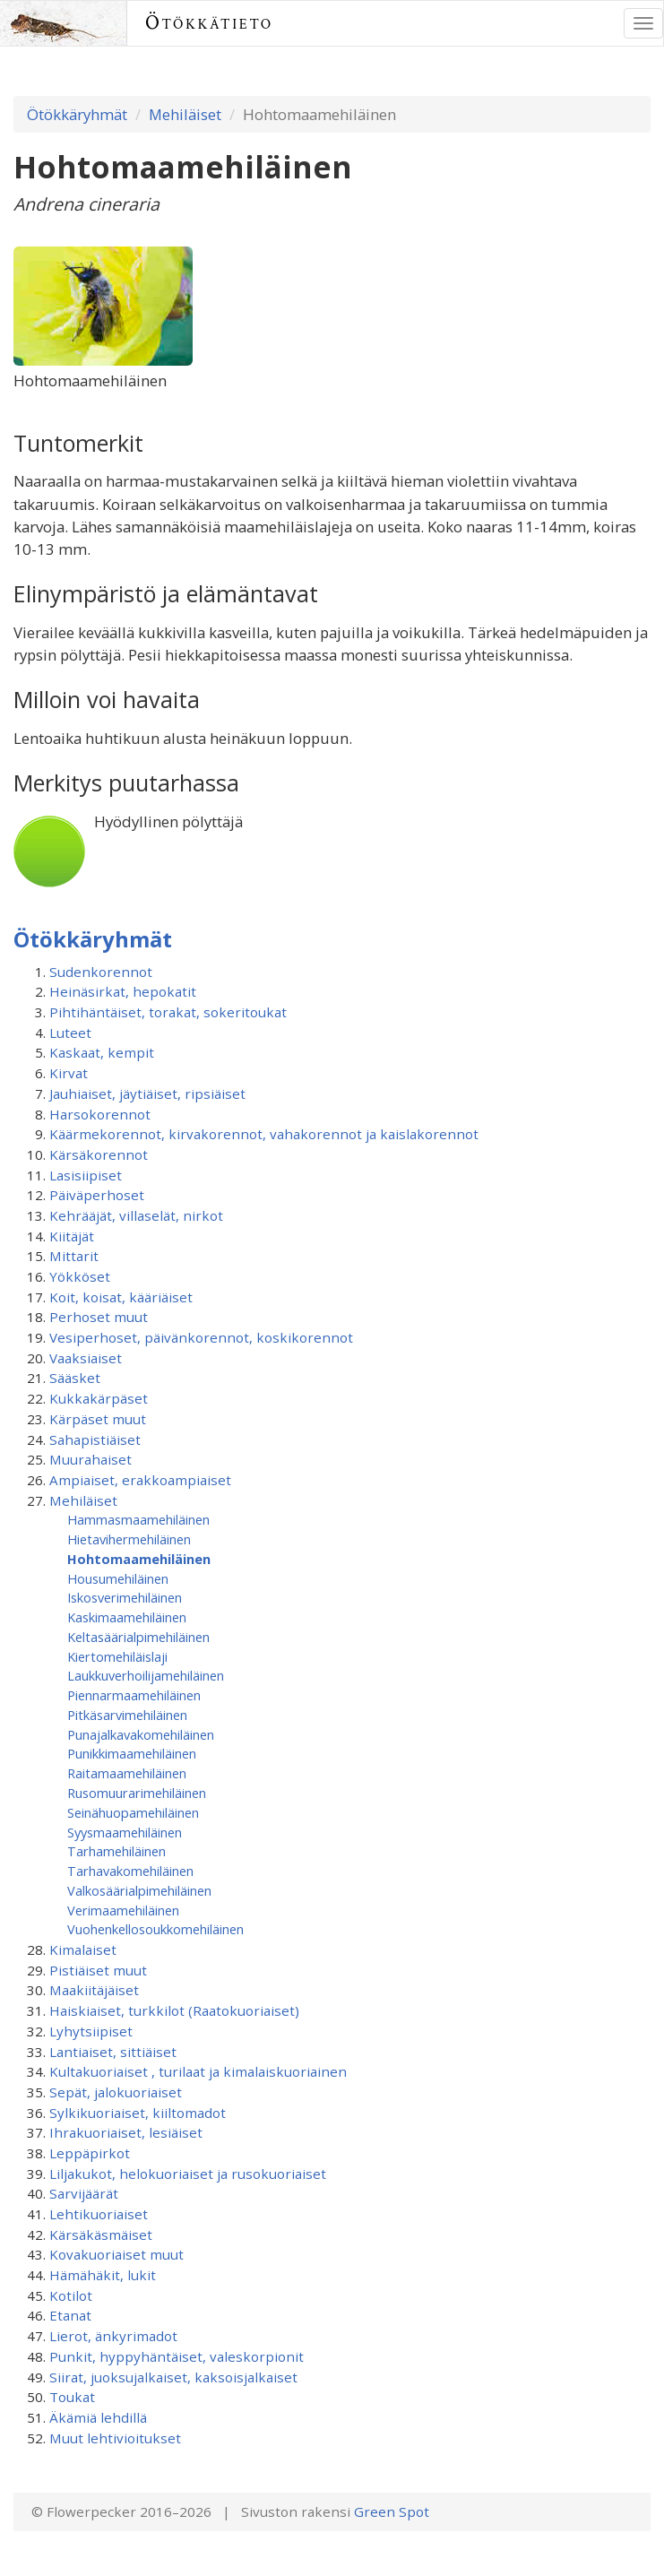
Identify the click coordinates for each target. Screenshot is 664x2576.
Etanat (70, 2315)
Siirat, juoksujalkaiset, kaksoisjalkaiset (173, 2377)
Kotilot (70, 2295)
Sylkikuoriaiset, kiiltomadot (137, 2113)
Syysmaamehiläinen (124, 1832)
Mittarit (74, 1256)
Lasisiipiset (85, 1175)
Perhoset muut (98, 1317)
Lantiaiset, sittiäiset (113, 2052)
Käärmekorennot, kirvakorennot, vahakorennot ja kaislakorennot (264, 1134)
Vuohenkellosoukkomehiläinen (155, 1929)
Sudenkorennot (100, 972)
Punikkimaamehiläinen (131, 1753)
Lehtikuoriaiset (98, 2214)
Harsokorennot (100, 1114)
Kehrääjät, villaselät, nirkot (136, 1215)
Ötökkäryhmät (77, 114)
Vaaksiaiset (85, 1358)
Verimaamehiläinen (123, 1910)
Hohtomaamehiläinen (139, 1559)
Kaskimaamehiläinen (126, 1617)
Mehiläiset (185, 114)
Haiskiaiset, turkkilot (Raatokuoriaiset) (174, 2010)
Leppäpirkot (89, 2153)
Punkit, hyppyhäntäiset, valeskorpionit (176, 2356)
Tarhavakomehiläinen (130, 1871)
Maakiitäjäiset (94, 1990)
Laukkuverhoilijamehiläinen (145, 1675)
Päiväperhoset (96, 1195)
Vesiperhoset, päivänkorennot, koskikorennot (201, 1337)
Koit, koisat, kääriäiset (121, 1297)
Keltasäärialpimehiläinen (138, 1637)
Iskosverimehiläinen (124, 1597)
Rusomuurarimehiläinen (136, 1793)
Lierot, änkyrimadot (113, 2336)
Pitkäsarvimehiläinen (127, 1715)
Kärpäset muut (97, 1419)
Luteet (70, 1033)
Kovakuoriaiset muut (116, 2254)
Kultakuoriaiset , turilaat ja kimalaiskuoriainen (198, 2071)
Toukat (72, 2397)
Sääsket (74, 1378)
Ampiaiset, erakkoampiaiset (140, 1480)
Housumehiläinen (117, 1578)
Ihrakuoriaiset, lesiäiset (126, 2132)
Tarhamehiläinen (116, 1851)
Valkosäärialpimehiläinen (139, 1890)
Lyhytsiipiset (91, 2031)
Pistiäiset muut (98, 1970)
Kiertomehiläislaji (117, 1656)
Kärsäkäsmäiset (100, 2234)
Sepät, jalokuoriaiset (115, 2092)
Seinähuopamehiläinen (133, 1812)
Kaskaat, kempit (101, 1052)
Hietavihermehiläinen (129, 1539)
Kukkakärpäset (98, 1398)
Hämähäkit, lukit (102, 2275)
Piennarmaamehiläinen (134, 1695)
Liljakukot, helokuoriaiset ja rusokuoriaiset (187, 2174)
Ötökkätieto (209, 23)
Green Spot (391, 2511)
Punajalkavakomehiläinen (140, 1734)
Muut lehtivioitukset (115, 2438)
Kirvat (68, 1073)
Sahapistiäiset (95, 1439)
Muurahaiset (90, 1459)
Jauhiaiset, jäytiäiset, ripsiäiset (147, 1093)
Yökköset (79, 1276)
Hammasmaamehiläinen (138, 1519)
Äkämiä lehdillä (98, 2417)
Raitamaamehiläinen (126, 1773)
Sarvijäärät (83, 2193)
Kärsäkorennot (98, 1154)
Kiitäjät (71, 1236)
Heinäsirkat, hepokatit (122, 991)
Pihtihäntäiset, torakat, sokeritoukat (168, 1012)
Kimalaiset (82, 1949)
